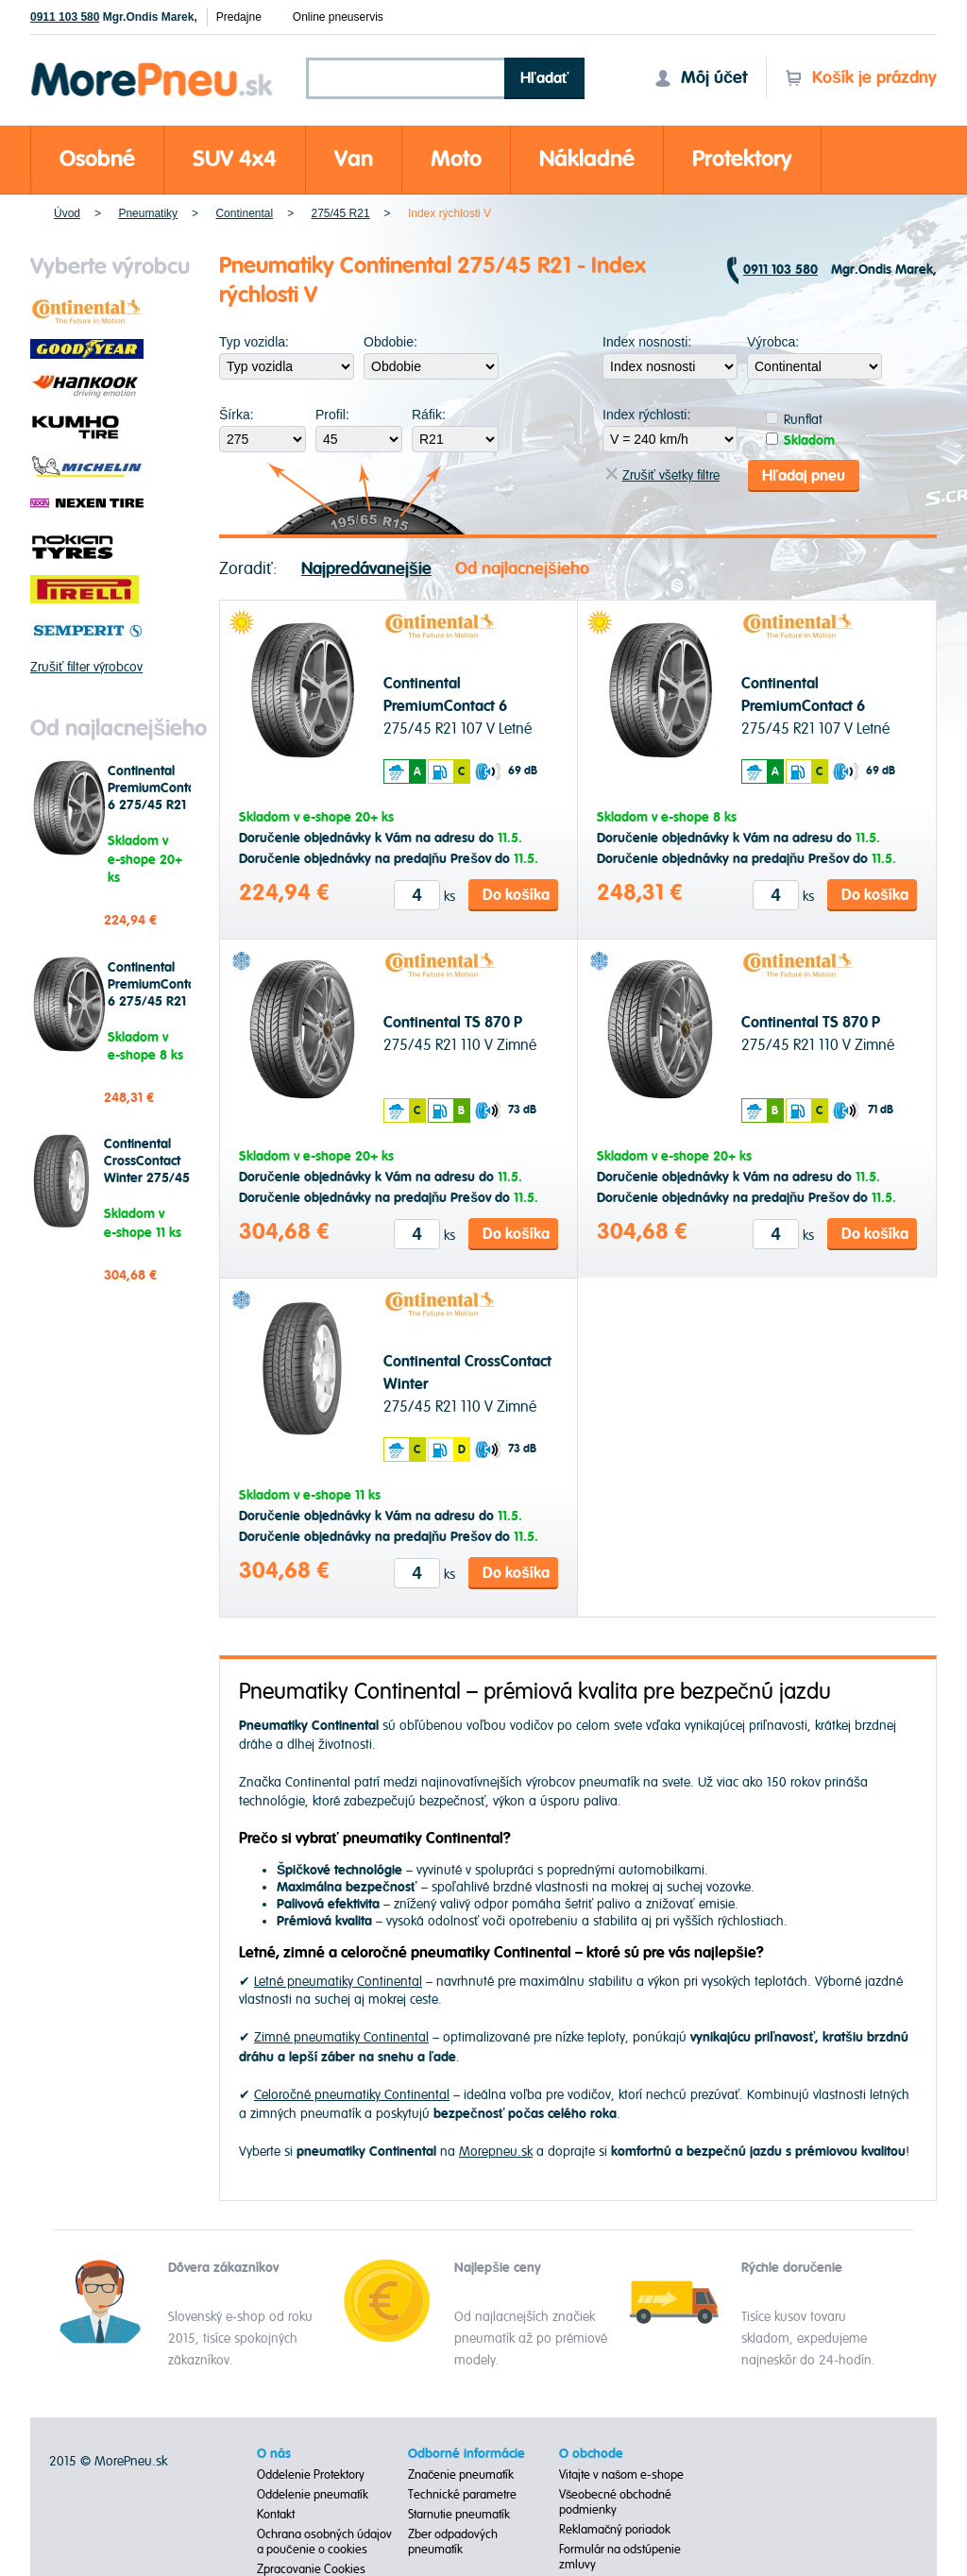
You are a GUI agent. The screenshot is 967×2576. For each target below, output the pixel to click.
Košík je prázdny (861, 78)
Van (353, 159)
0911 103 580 (64, 17)
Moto (456, 159)
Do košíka (516, 893)
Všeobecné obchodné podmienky (615, 2501)
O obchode (591, 2453)
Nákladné (587, 159)
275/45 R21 (341, 213)
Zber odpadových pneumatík (453, 2541)
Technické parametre (462, 2493)
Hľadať (544, 78)
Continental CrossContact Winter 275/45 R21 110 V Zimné (147, 1178)
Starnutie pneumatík (459, 2513)
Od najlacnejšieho (522, 567)
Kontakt (276, 2513)
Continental (244, 213)
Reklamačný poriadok (615, 2528)
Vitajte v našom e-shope (622, 2474)
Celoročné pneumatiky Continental (352, 2094)
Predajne (239, 17)
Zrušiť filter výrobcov (86, 667)
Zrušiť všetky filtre (662, 474)
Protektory (742, 159)
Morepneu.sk (152, 66)
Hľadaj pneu (803, 474)
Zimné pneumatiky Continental (341, 2036)
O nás (274, 2453)
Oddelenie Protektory (311, 2474)
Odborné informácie (466, 2453)
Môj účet (700, 78)
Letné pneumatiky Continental (338, 1981)
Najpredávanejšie (366, 567)
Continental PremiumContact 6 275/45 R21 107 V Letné (156, 797)
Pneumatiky (148, 213)
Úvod (67, 213)
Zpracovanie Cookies (311, 2568)
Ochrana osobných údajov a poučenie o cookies (324, 2541)
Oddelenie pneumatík (312, 2493)
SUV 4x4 (235, 159)
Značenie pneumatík (461, 2474)
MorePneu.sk (130, 2460)
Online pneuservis (338, 17)
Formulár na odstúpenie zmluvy (620, 2556)
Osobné (97, 159)
